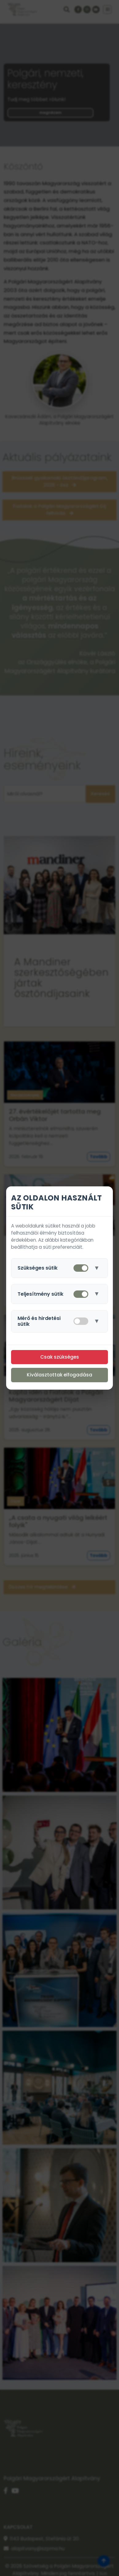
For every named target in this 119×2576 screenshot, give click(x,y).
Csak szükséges (59, 1357)
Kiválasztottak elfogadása (59, 1375)
